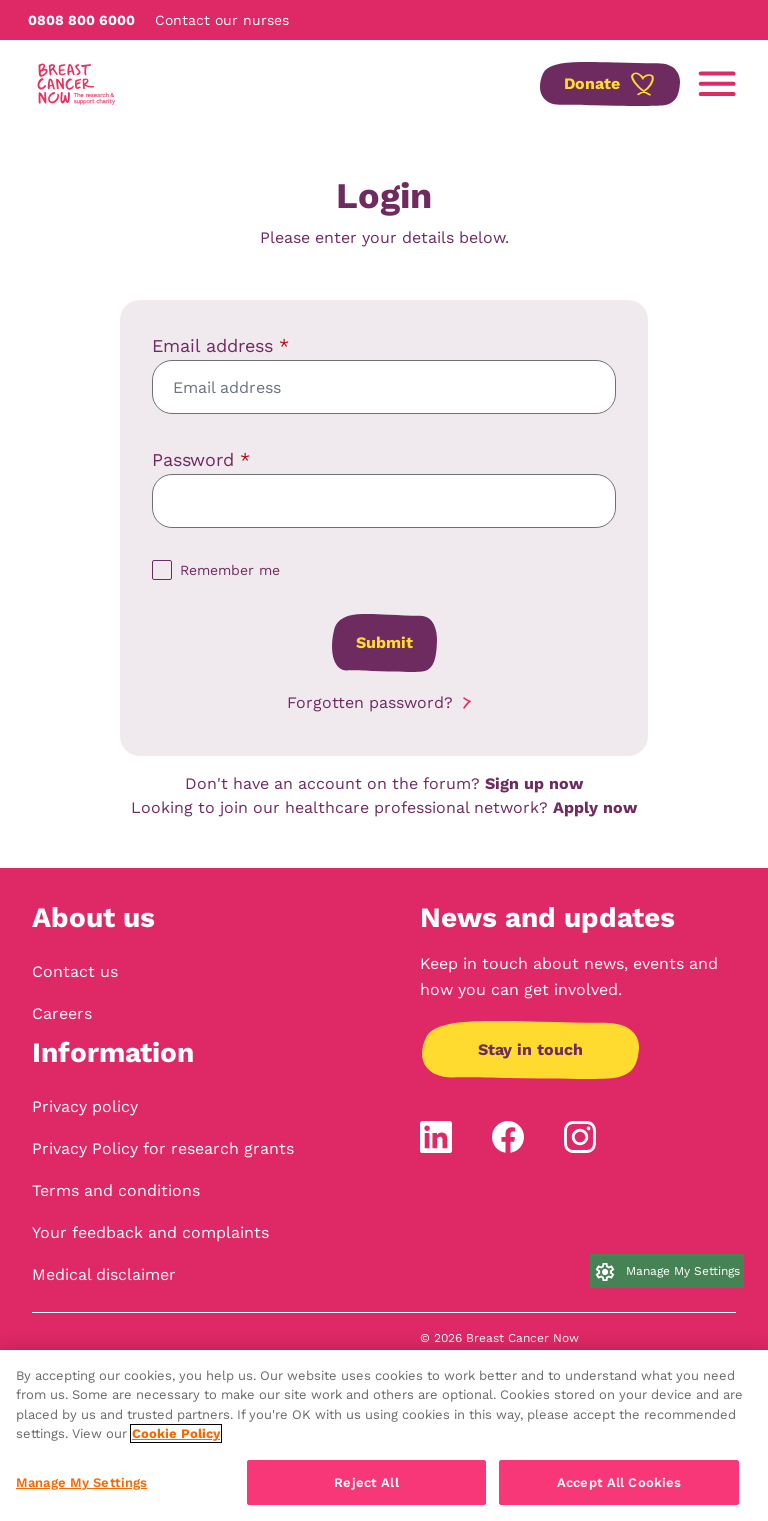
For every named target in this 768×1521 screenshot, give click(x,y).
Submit (384, 642)
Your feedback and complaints (150, 1232)
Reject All (366, 1491)
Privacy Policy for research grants (163, 1148)
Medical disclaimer (104, 1274)
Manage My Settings (683, 1271)
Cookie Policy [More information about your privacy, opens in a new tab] (176, 1443)
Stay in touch (530, 1049)
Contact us (75, 971)
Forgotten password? (370, 702)
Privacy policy (85, 1106)
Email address (220, 345)
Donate (592, 83)
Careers (62, 1013)
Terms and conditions (116, 1190)
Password (201, 459)
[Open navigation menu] (717, 84)
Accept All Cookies (619, 1491)
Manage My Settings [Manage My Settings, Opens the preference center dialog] (81, 1491)
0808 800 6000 (81, 20)
